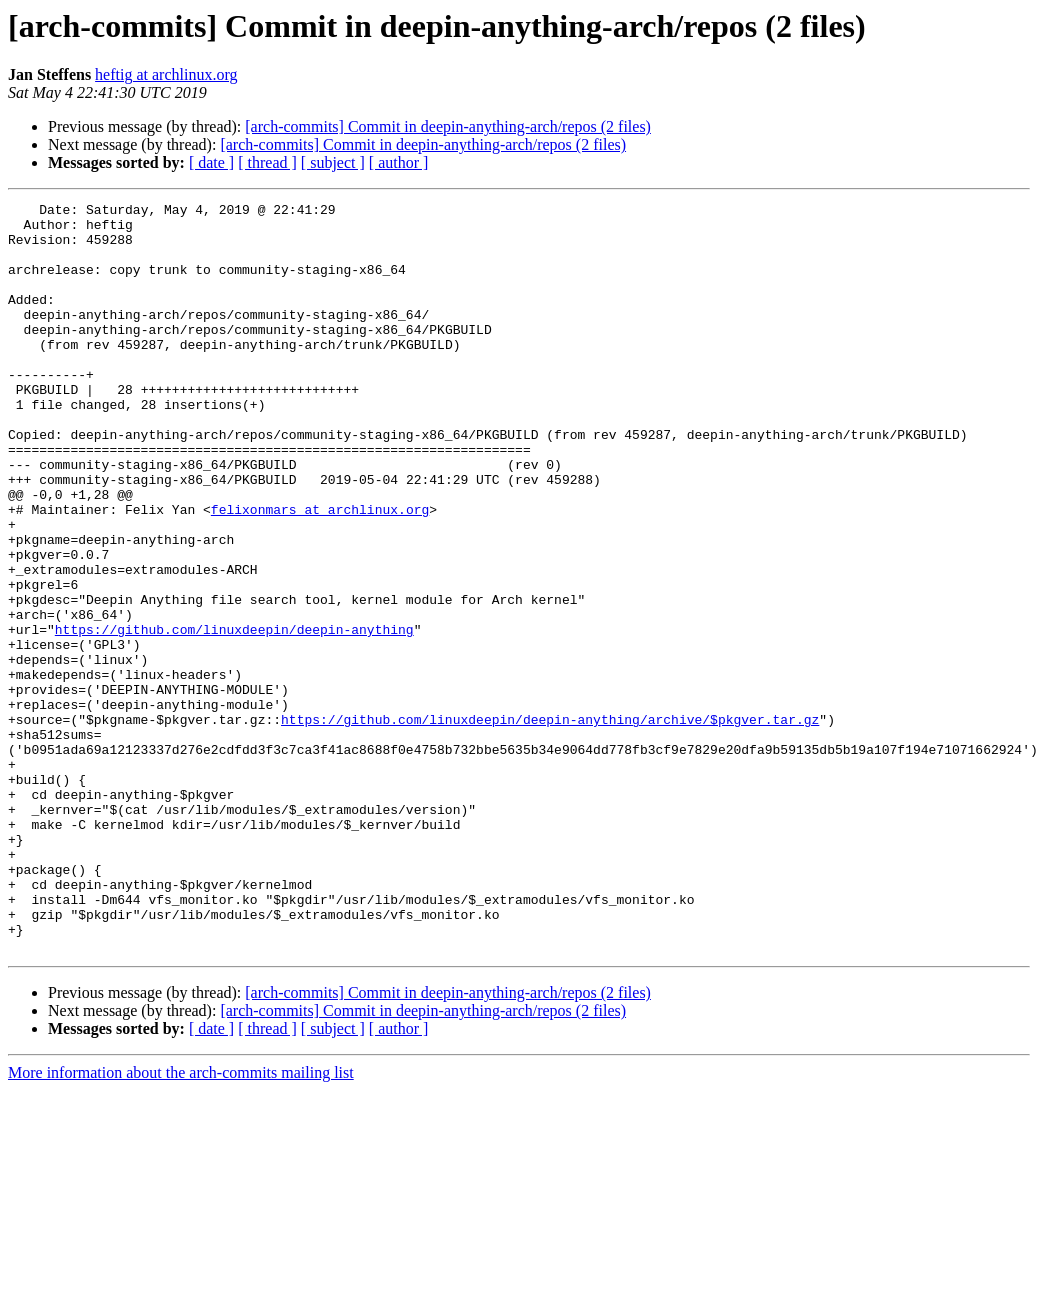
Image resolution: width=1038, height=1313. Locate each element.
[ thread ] (267, 162)
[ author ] (399, 162)
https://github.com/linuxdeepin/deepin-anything (234, 716)
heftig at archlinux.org (166, 74)
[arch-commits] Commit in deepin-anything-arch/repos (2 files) (448, 126)
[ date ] (211, 162)
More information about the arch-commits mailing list (181, 1222)
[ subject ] (333, 162)
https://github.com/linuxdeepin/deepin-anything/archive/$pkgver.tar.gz (550, 824)
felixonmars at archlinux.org (320, 572)
